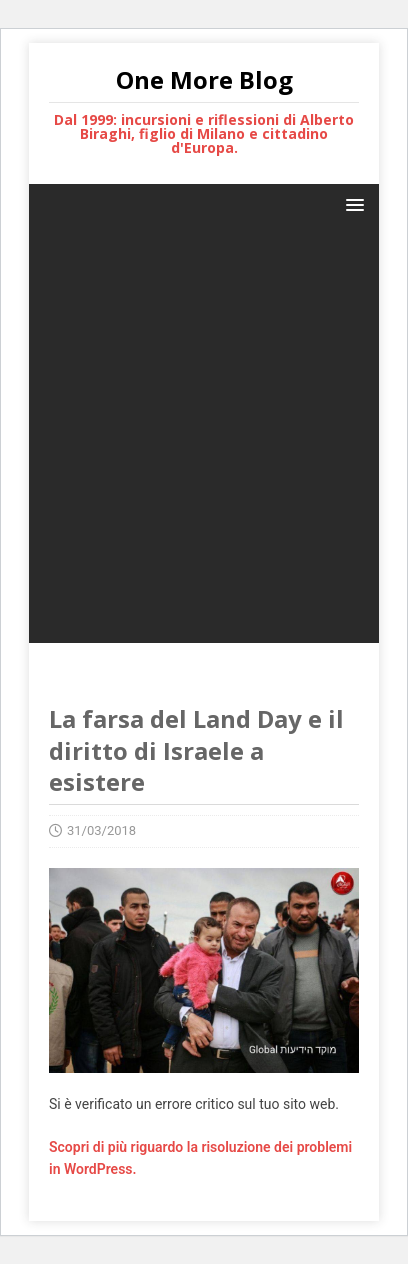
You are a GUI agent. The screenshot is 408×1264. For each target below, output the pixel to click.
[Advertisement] (204, 439)
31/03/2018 (101, 830)
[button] (351, 203)
